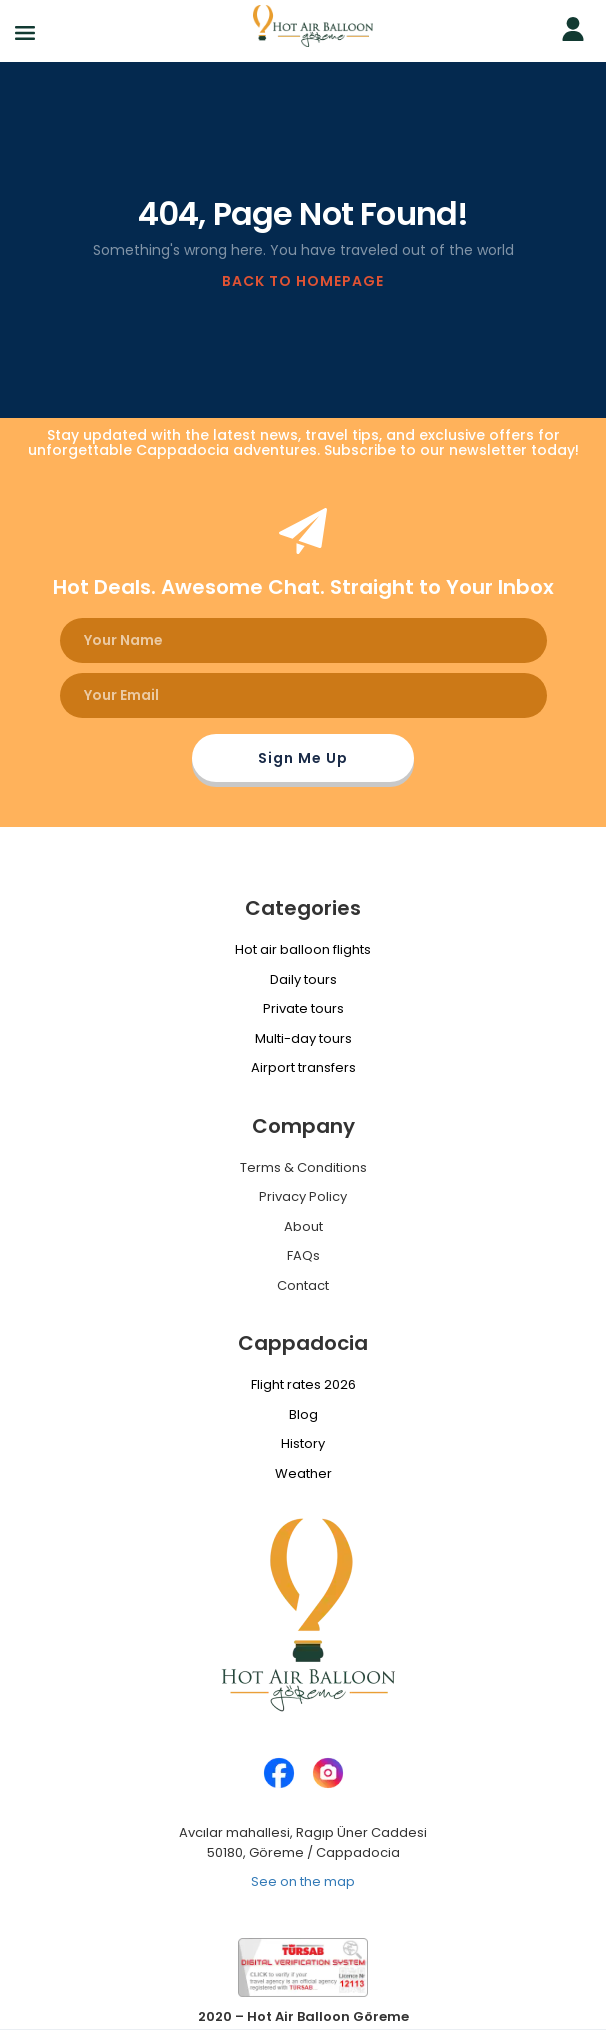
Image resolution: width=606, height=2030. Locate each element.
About (303, 1226)
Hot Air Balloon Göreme (328, 2016)
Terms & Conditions (303, 1167)
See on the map (303, 1881)
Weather (303, 1473)
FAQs (303, 1255)
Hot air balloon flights (303, 949)
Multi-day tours (303, 1038)
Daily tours (303, 979)
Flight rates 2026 (303, 1384)
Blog (303, 1414)
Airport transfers (303, 1067)
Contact (303, 1285)
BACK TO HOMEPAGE (303, 281)
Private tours (303, 1008)
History (303, 1443)
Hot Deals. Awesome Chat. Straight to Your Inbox (303, 587)
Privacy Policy (303, 1196)
